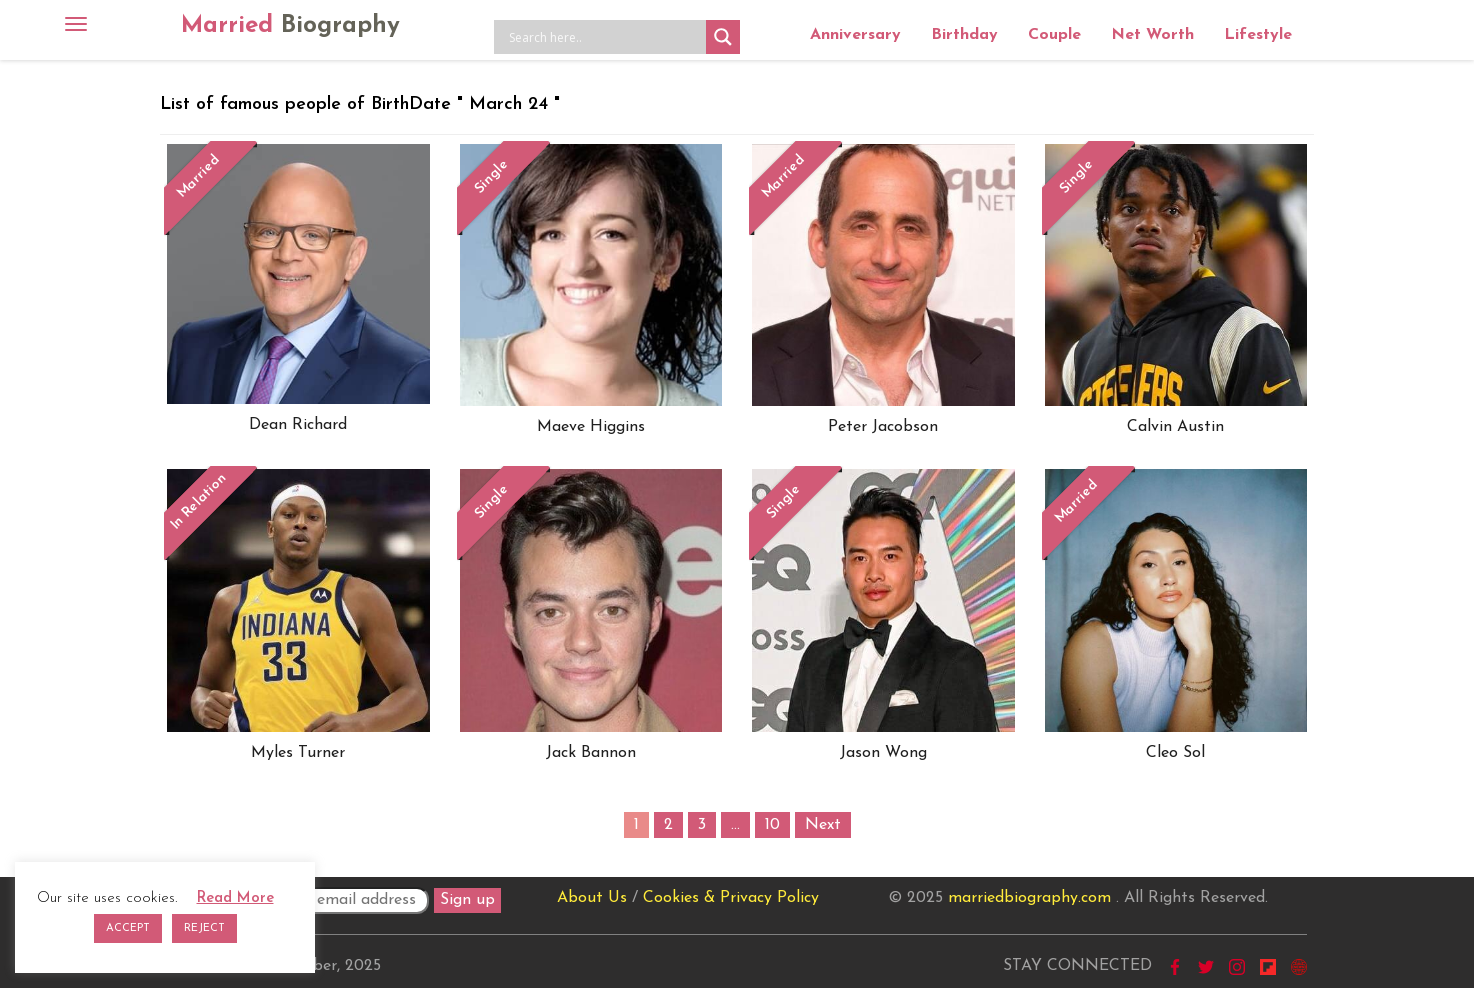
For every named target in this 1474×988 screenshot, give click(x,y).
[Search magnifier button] (723, 37)
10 (772, 825)
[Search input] (605, 37)
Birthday (964, 35)
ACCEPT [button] (128, 928)
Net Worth (1152, 35)
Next (823, 825)
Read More (235, 898)
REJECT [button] (204, 928)
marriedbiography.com (1029, 898)
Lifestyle (1258, 35)
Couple (1054, 35)
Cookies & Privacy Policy (731, 898)
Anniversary (855, 35)
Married (290, 26)
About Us (592, 898)
